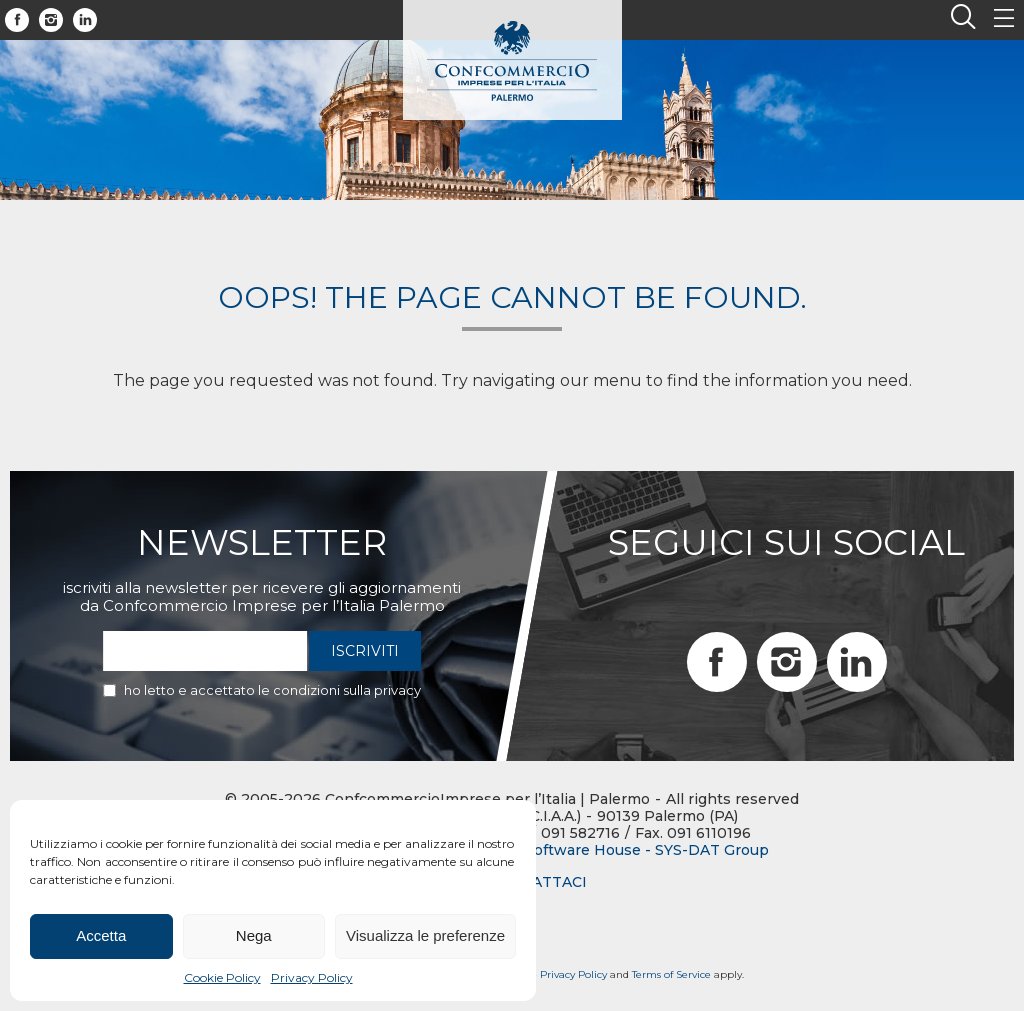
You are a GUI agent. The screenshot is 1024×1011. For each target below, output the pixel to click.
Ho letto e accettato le (272, 690)
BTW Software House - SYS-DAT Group (626, 850)
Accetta (101, 935)
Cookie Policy (222, 977)
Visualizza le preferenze (425, 935)
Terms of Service (671, 974)
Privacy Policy (312, 977)
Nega (254, 935)
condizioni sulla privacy (347, 690)
